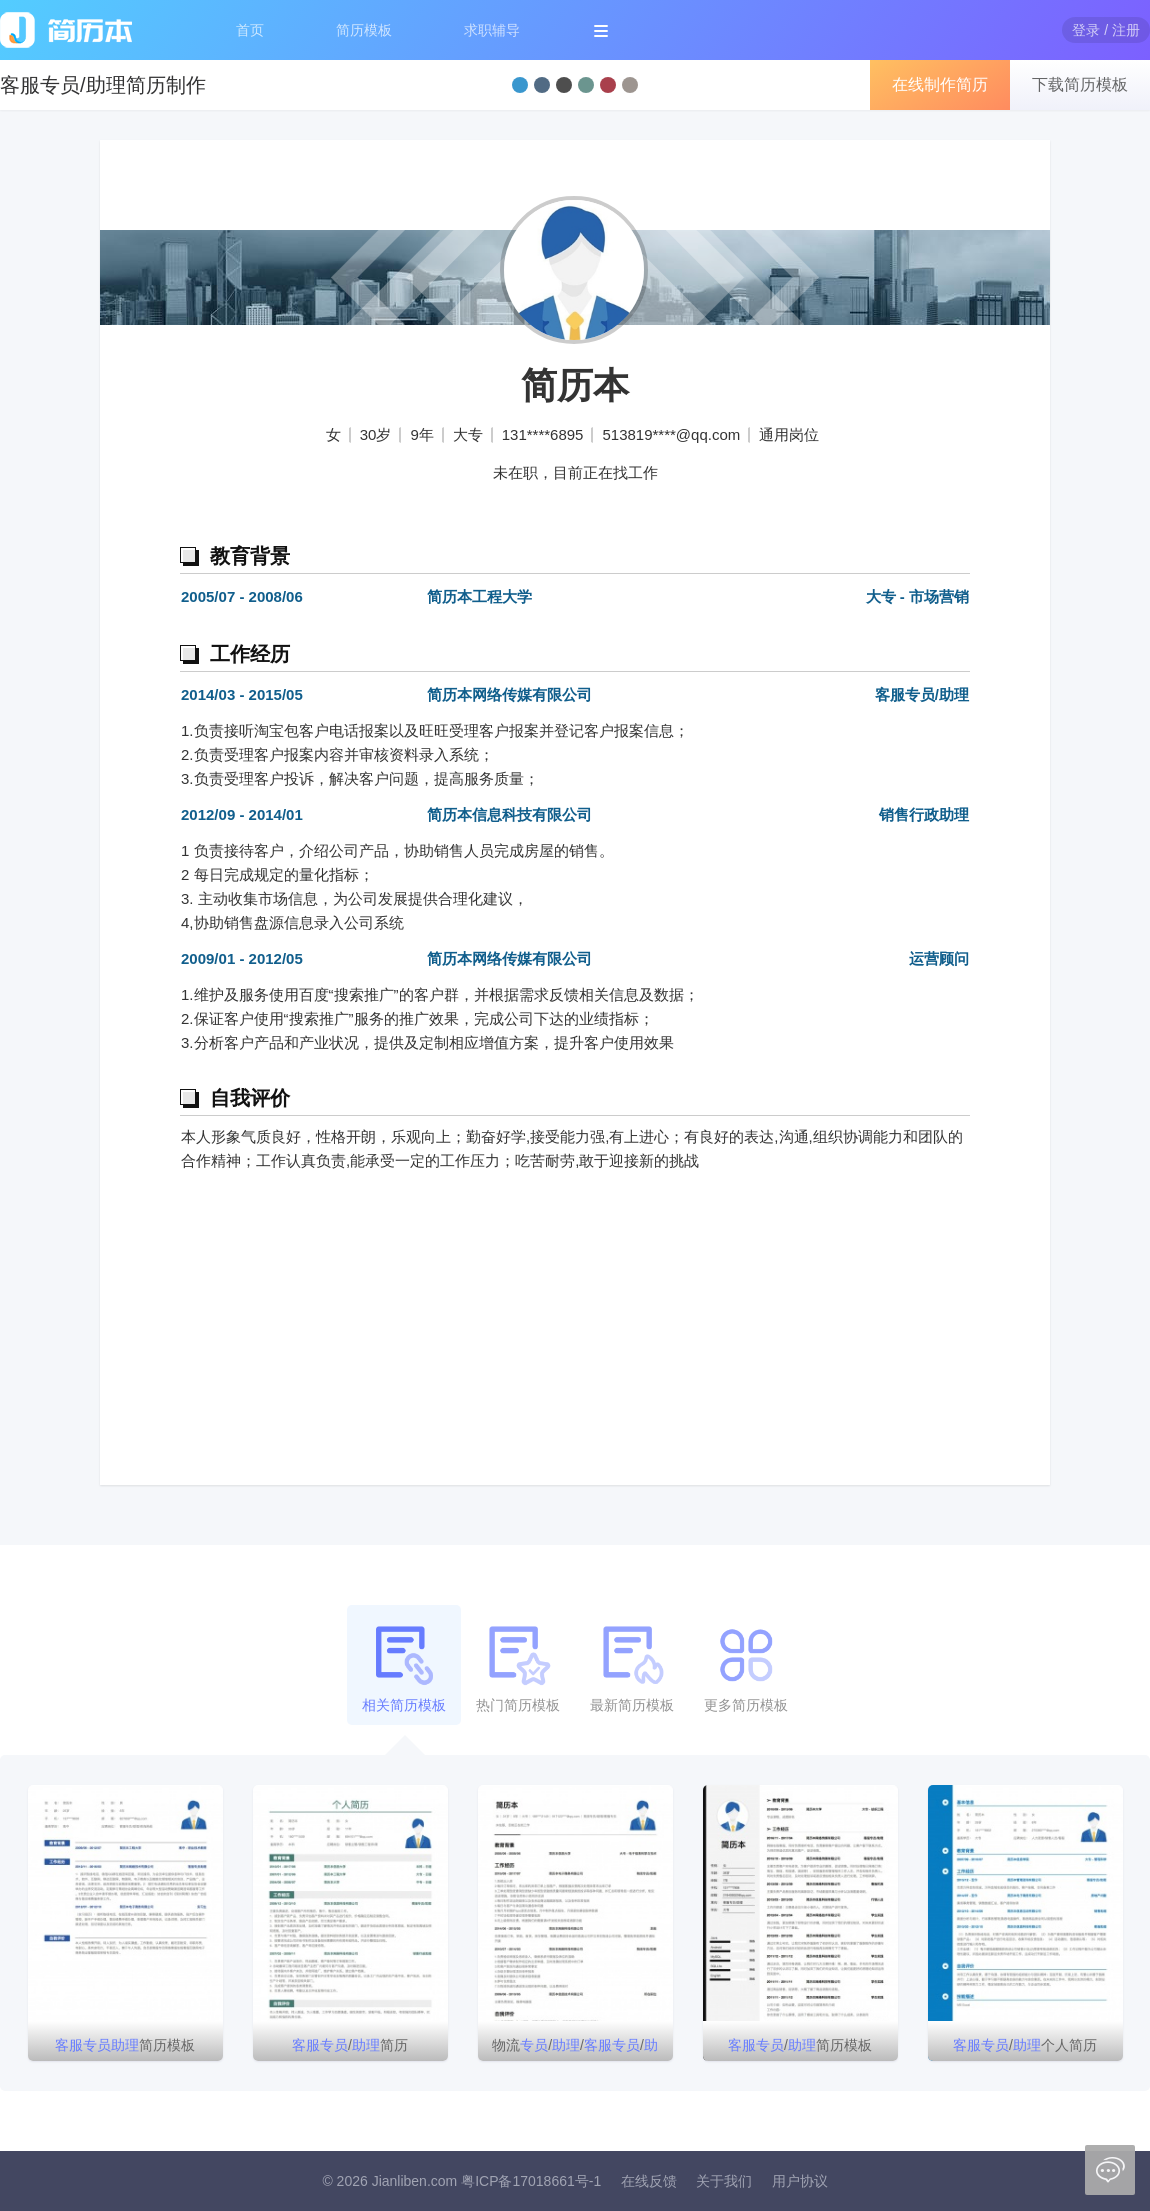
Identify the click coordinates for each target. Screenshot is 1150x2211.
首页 (250, 30)
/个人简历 (1025, 2045)
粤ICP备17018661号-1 (531, 2181)
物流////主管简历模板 (575, 2049)
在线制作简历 (940, 84)
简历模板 (364, 30)
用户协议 (800, 2181)
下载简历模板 (1080, 84)
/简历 (350, 2045)
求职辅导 (492, 30)
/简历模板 (800, 2045)
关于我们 (724, 2181)
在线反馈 (649, 2181)
